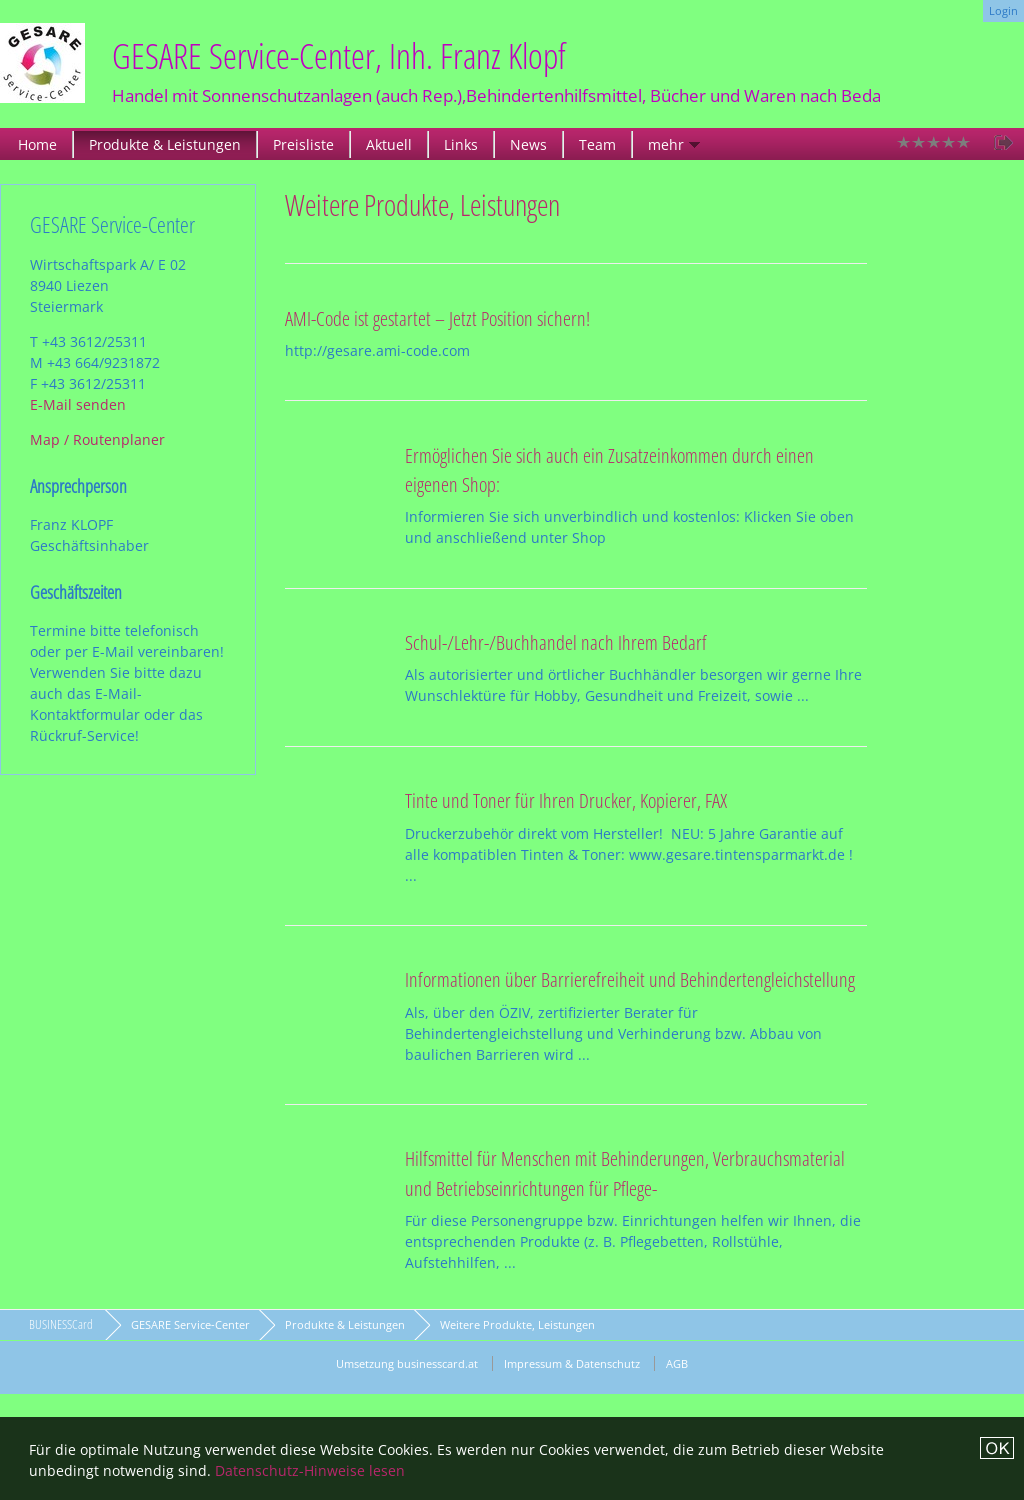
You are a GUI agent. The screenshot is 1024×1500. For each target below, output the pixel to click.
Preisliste (303, 144)
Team (597, 144)
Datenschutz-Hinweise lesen (310, 1470)
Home (37, 144)
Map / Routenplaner (97, 439)
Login (1003, 10)
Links (461, 144)
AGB (677, 1363)
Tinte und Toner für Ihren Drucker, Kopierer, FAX (566, 800)
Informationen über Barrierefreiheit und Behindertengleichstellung (630, 979)
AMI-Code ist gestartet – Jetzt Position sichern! (437, 318)
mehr (666, 144)
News (528, 144)
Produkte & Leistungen (165, 144)
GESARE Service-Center (190, 1324)
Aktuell (389, 144)
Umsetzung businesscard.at (407, 1363)
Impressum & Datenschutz (572, 1363)
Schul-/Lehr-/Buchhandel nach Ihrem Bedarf (556, 642)
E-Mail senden (78, 404)
